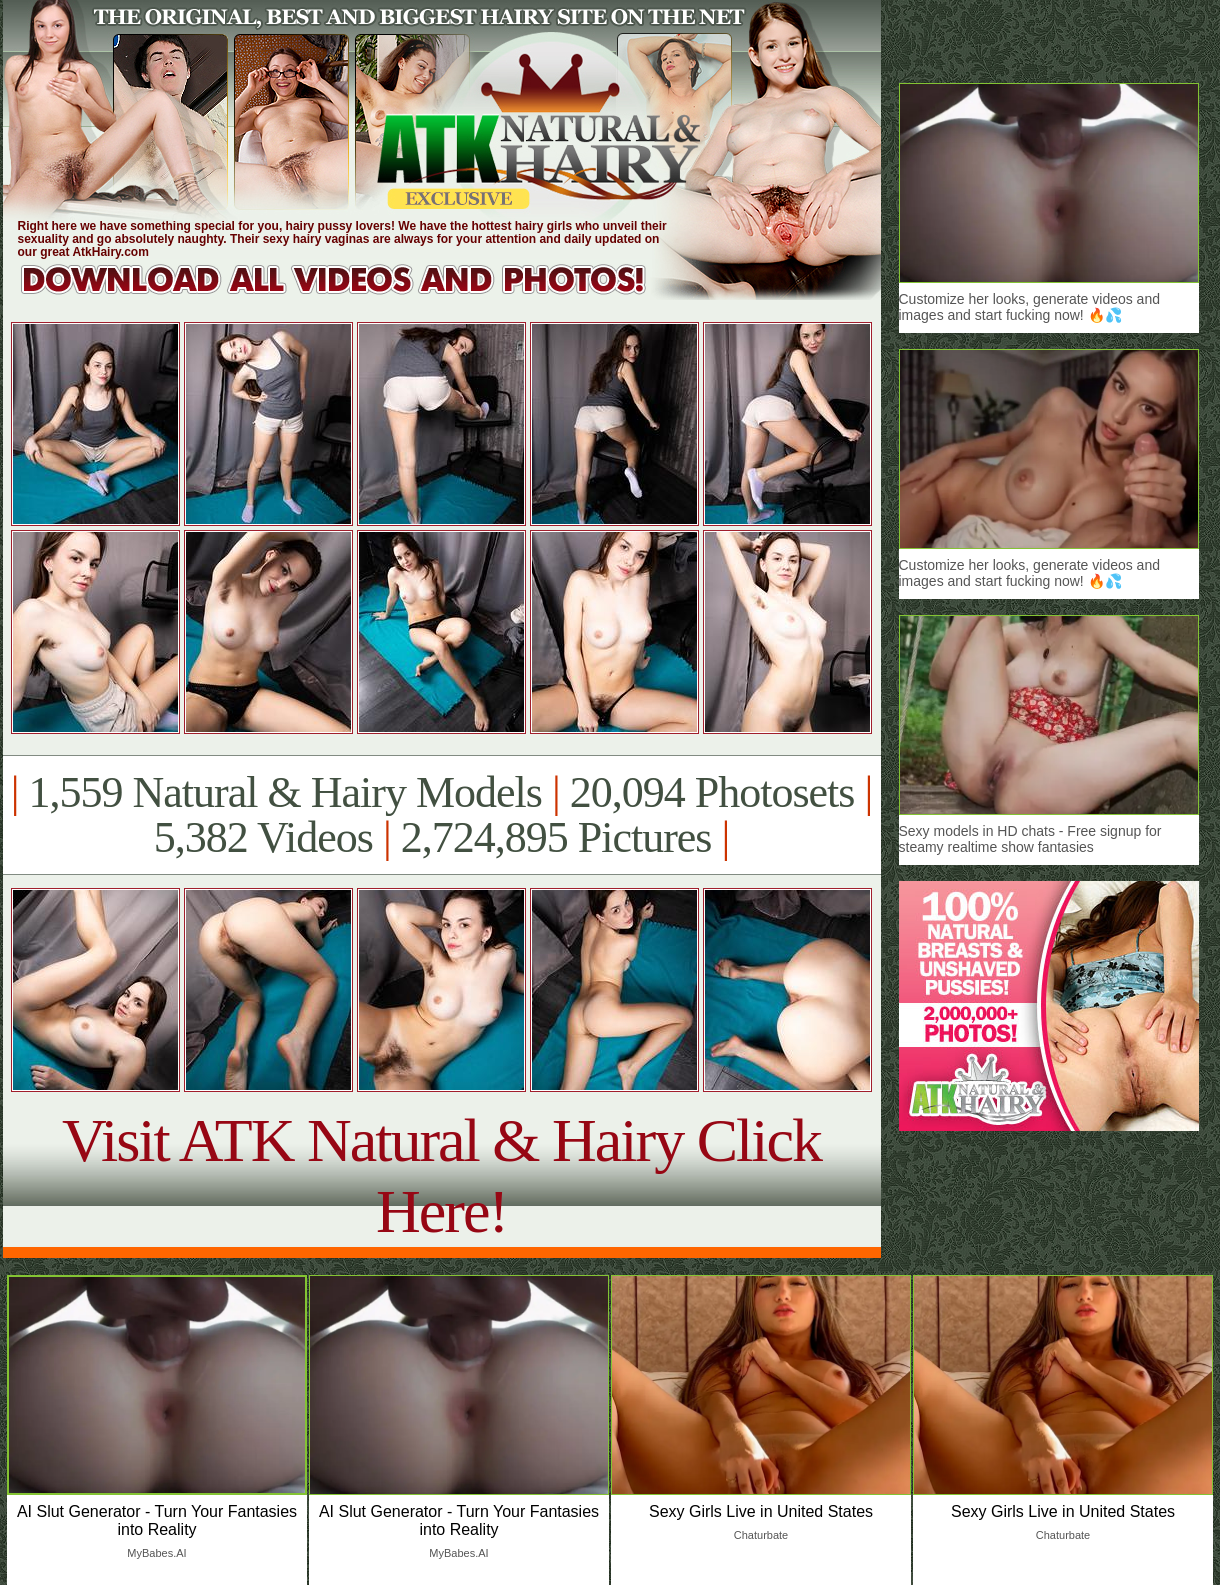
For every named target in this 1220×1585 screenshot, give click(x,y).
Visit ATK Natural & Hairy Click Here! (441, 1175)
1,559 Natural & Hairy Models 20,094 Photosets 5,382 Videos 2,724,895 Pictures (441, 815)
